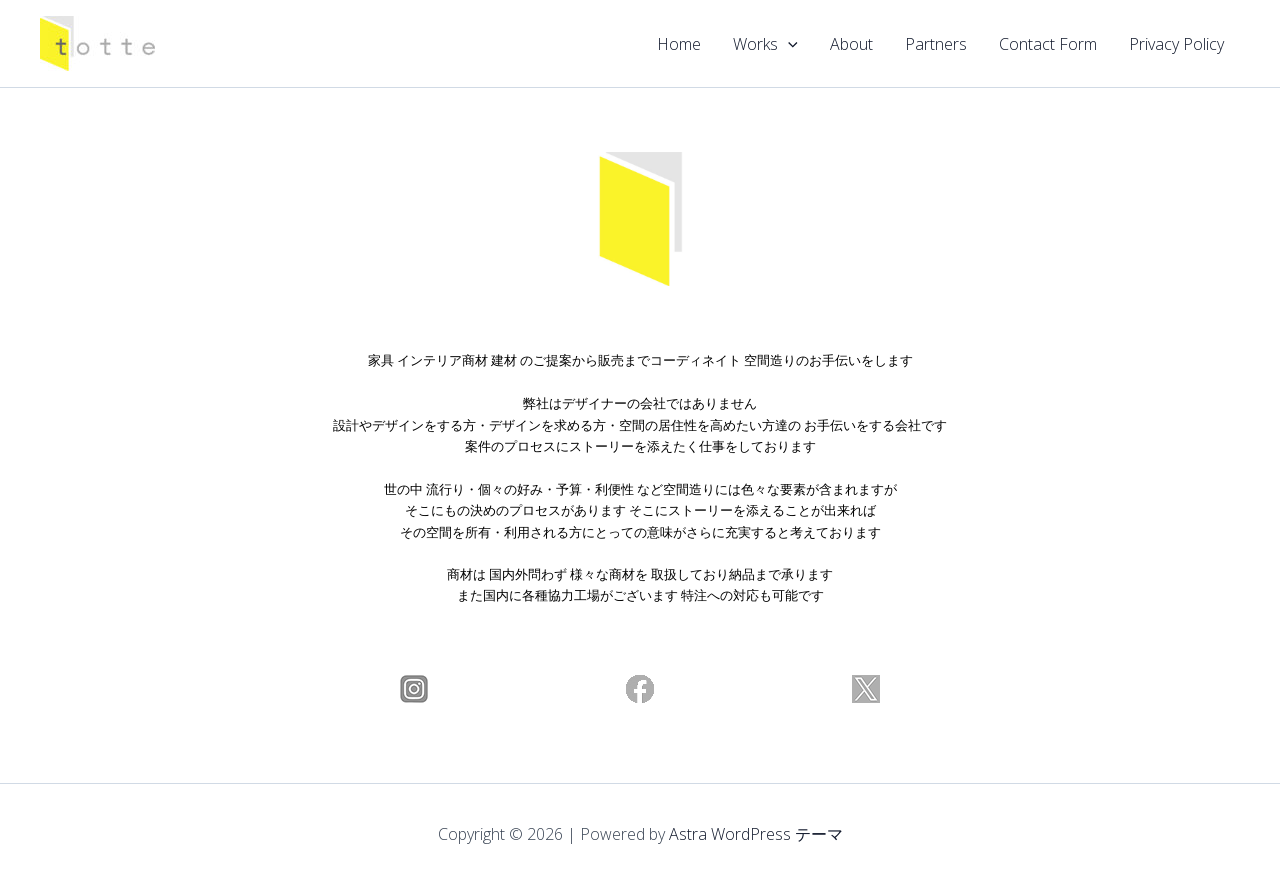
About (851, 44)
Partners (936, 44)
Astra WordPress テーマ (756, 834)
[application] (788, 44)
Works (765, 44)
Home (679, 44)
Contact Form (1048, 44)
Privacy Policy (1176, 44)
